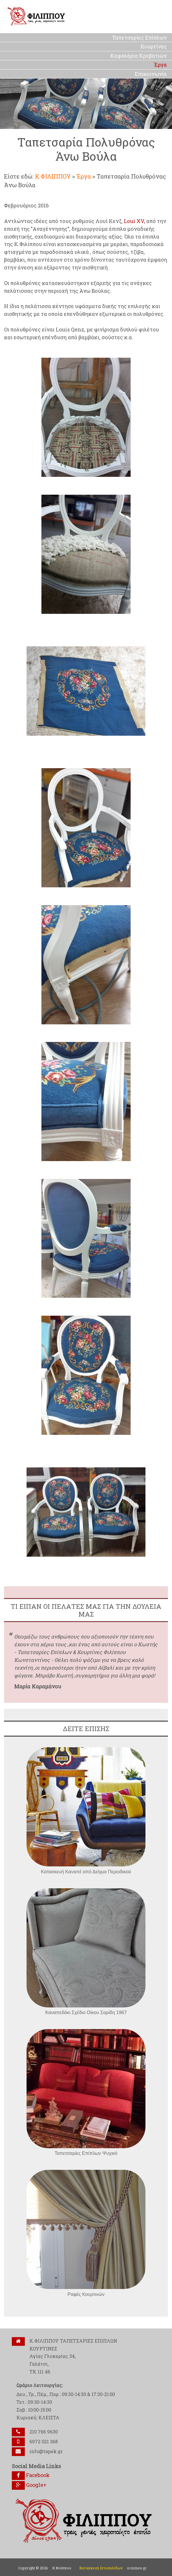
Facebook (31, 2475)
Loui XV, (134, 221)
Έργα (83, 176)
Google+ (29, 2484)
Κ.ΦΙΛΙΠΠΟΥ (53, 176)
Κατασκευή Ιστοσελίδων (101, 2568)
